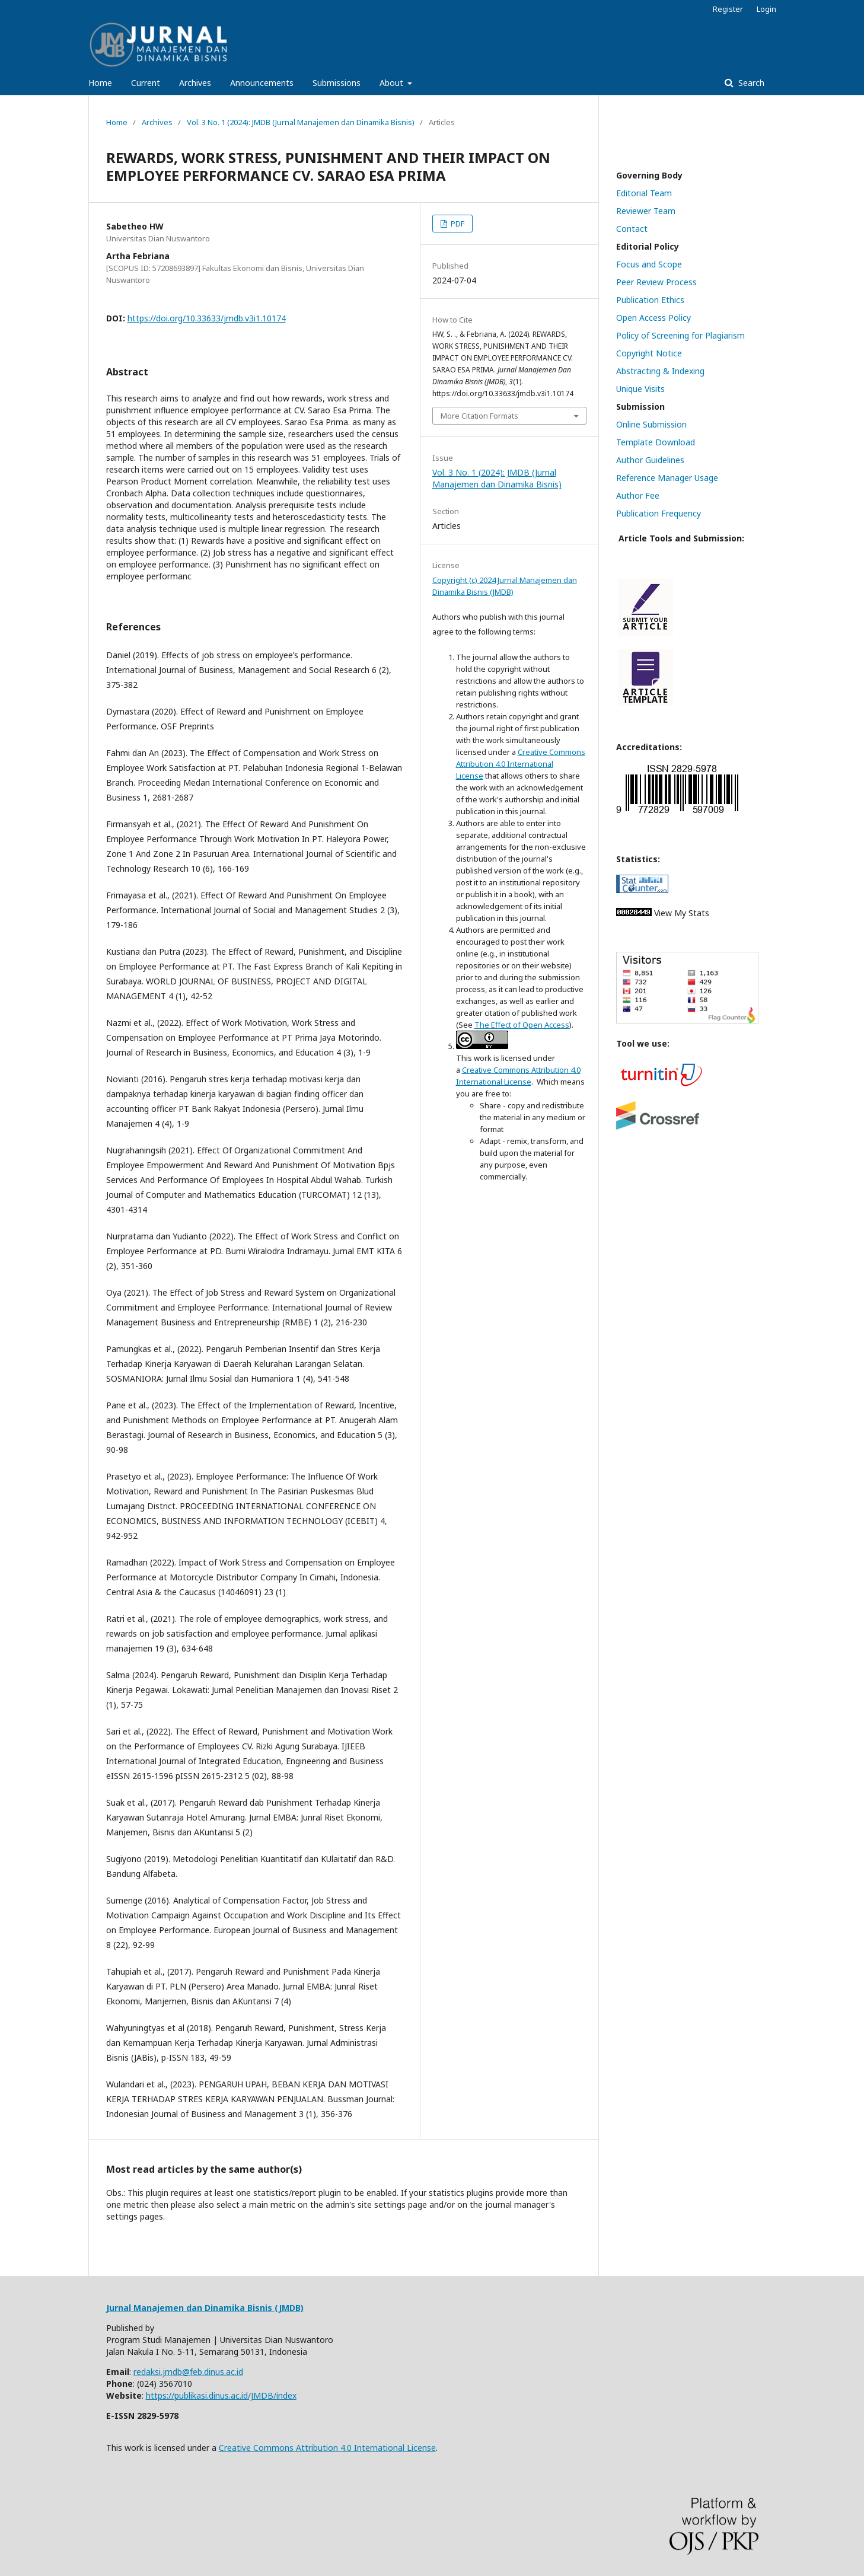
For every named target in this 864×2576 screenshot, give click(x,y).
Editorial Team (644, 193)
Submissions (337, 82)
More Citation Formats (479, 415)
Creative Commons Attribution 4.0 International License (520, 764)
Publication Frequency (658, 513)
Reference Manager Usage (667, 477)
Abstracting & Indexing (660, 371)
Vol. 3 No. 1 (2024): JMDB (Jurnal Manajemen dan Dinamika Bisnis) (301, 122)
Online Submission (651, 424)
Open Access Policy (653, 317)
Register (728, 9)
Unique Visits (640, 388)
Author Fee (637, 495)
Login (766, 9)
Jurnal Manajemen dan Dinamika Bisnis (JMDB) (205, 2307)
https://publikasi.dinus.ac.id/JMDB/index (221, 2395)
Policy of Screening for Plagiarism (680, 335)
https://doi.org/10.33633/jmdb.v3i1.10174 (206, 318)
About (393, 82)
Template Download (655, 442)
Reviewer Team (645, 210)
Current (145, 82)
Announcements (262, 82)
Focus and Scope (649, 264)
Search (750, 82)
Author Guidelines (650, 460)
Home (100, 82)
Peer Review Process (656, 282)
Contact (632, 228)
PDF (456, 223)
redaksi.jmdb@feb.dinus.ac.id (188, 2371)
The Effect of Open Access (521, 1024)
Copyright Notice (649, 353)
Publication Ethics (650, 299)
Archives (195, 82)
